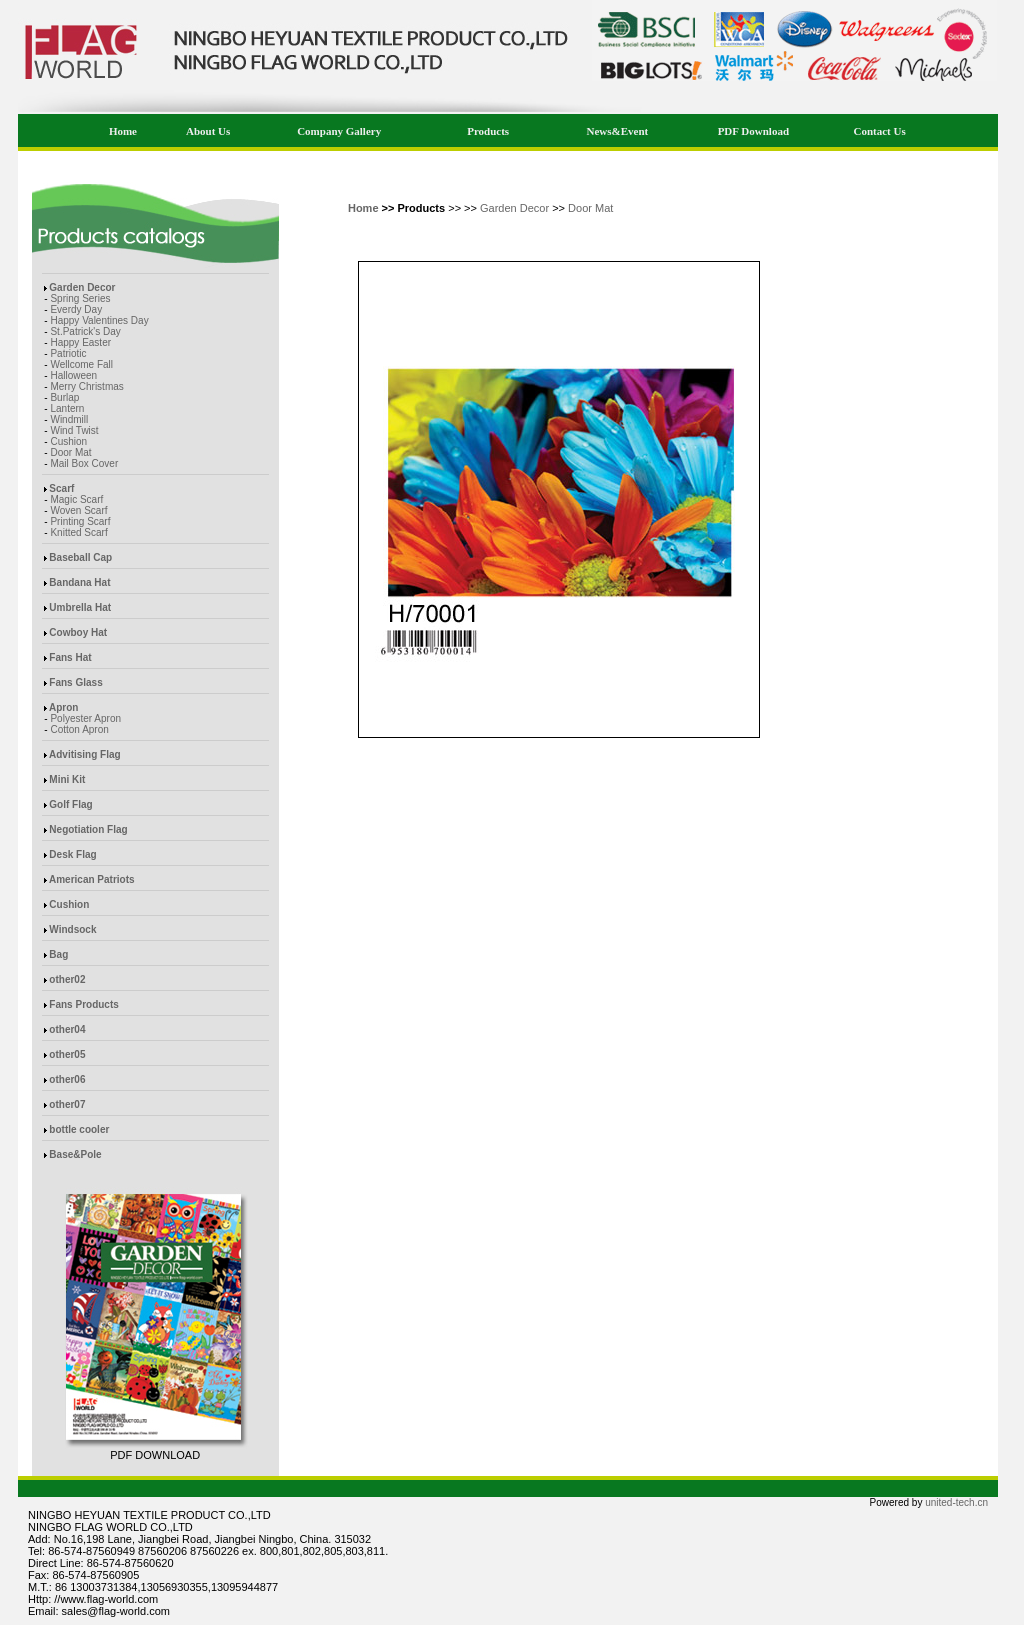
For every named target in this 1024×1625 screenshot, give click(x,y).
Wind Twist (74, 430)
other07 (67, 1104)
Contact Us (879, 131)
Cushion (68, 441)
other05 (67, 1054)
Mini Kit (67, 779)
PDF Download (753, 131)
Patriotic (68, 353)
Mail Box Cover (84, 463)
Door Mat (70, 452)
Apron (63, 707)
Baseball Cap (80, 557)
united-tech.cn (956, 1502)
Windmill (69, 419)
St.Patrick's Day (85, 331)
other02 (67, 979)
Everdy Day (76, 309)
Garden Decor (82, 287)
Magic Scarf (76, 499)
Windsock (72, 929)
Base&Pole (75, 1154)
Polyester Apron (85, 718)
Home (122, 131)
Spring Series (80, 298)
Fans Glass (75, 682)
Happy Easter (80, 342)
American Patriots (92, 879)
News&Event (618, 131)
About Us (208, 131)
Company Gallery (339, 131)
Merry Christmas (86, 386)
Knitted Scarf (78, 532)
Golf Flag (70, 804)
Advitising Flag (85, 754)
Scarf (61, 488)
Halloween (73, 375)
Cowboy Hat (78, 632)
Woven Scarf (78, 510)
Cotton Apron (79, 729)
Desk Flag (72, 854)
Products (488, 131)
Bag (58, 954)
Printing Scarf (80, 521)
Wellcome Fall (81, 364)
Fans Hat (70, 657)
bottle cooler (79, 1129)
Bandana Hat (79, 582)
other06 (67, 1079)
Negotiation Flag (88, 829)
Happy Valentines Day (99, 320)
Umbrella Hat (80, 607)
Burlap (64, 397)
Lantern (67, 408)
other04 (67, 1029)
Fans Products (83, 1004)
